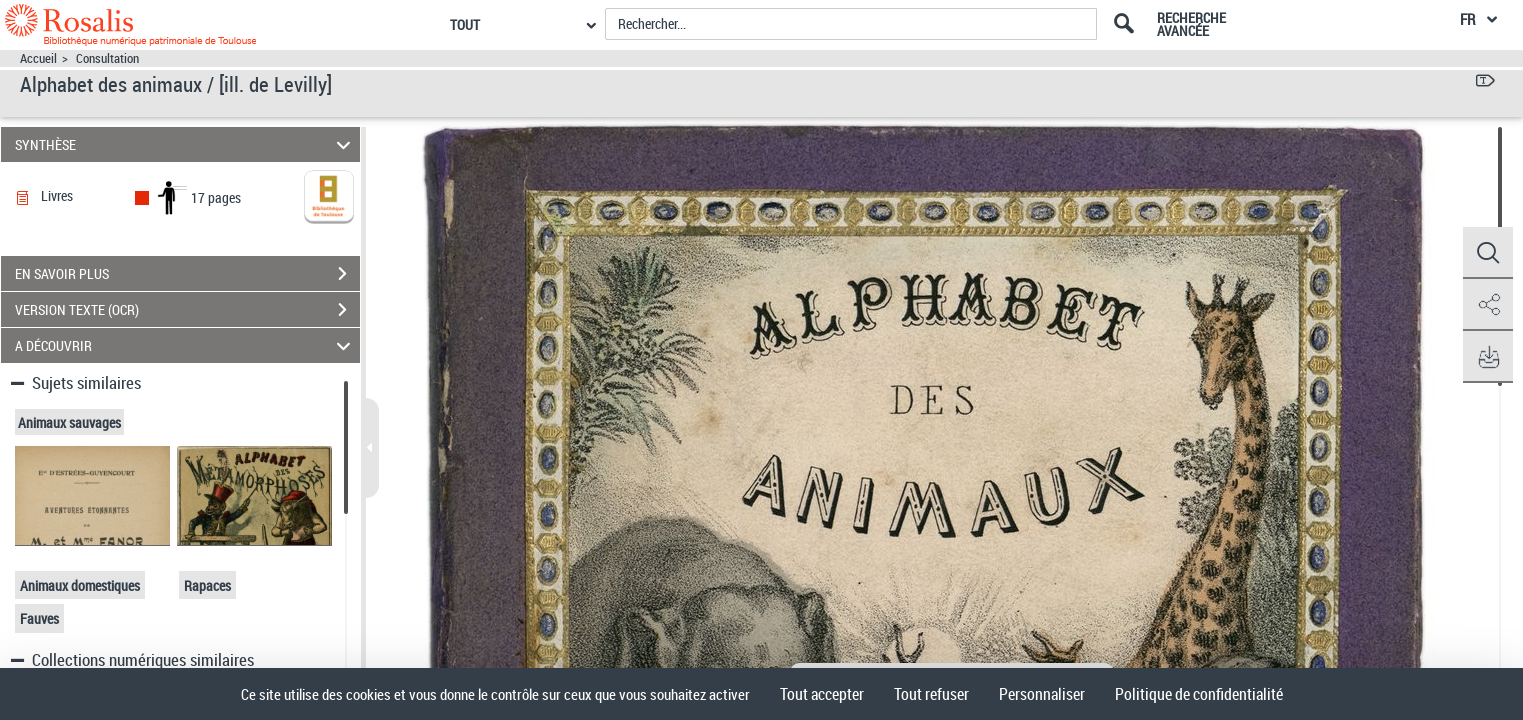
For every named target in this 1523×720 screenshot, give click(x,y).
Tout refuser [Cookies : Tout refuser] (931, 694)
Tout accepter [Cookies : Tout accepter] (822, 694)
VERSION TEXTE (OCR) (187, 310)
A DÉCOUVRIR (185, 345)
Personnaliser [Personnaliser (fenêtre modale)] (1042, 694)
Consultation (107, 58)
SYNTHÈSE (185, 144)
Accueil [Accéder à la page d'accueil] (38, 58)
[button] (1488, 253)
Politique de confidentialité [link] (1199, 694)
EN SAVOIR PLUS (187, 274)
